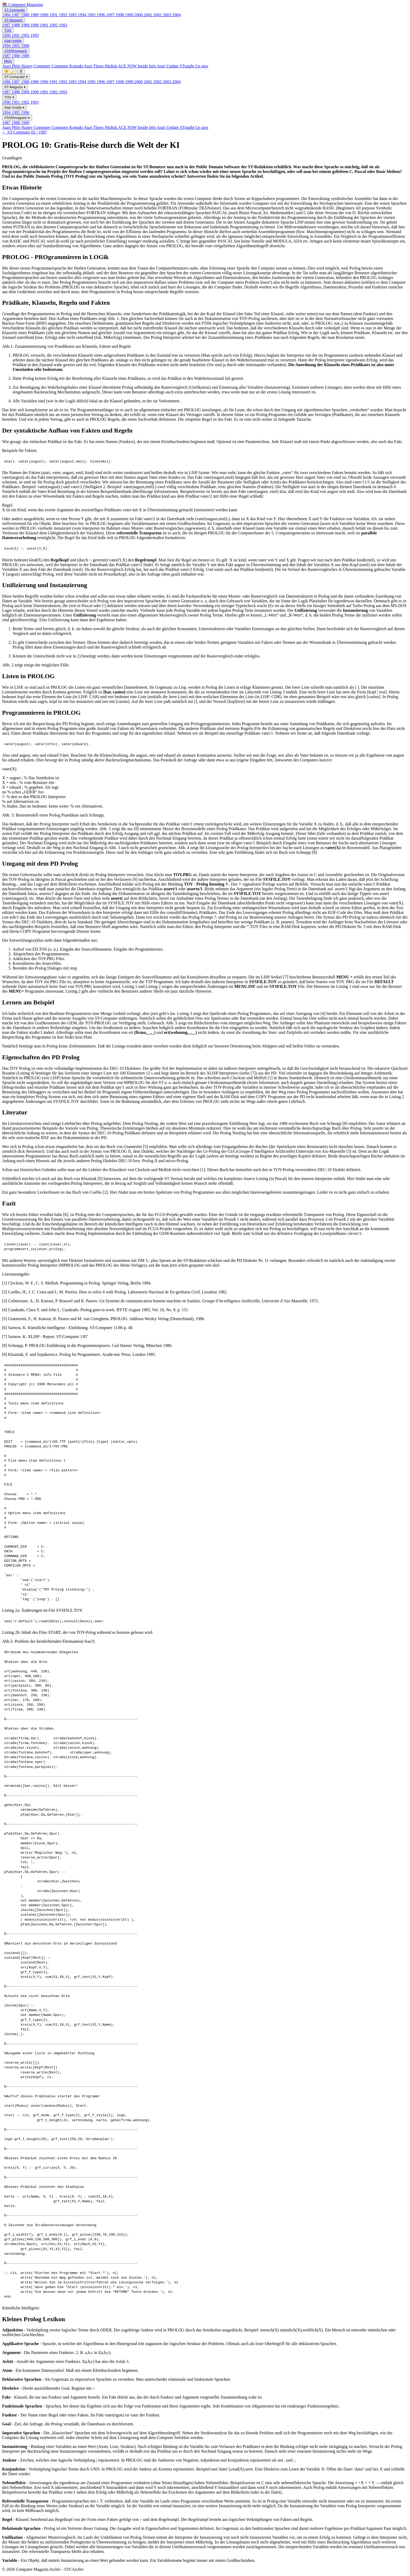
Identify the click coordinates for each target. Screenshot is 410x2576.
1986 (7, 15)
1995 (92, 15)
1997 (110, 15)
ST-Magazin (13, 20)
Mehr (8, 61)
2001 (148, 15)
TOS (7, 30)
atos (205, 66)
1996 (101, 15)
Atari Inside (13, 41)
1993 (73, 15)
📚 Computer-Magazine (22, 4)
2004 (176, 15)
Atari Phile (12, 66)
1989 (35, 15)
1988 (25, 15)
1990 (44, 15)
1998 (120, 15)
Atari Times (94, 66)
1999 (129, 15)
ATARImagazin (15, 51)
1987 (16, 15)
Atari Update (168, 66)
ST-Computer (14, 10)
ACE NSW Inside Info (137, 66)
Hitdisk (111, 66)
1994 (82, 15)
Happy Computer (37, 66)
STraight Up (191, 66)
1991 (54, 15)
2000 (139, 15)
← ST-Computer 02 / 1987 (24, 132)
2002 (158, 15)
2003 (167, 15)
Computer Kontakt (67, 66)
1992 (63, 15)
